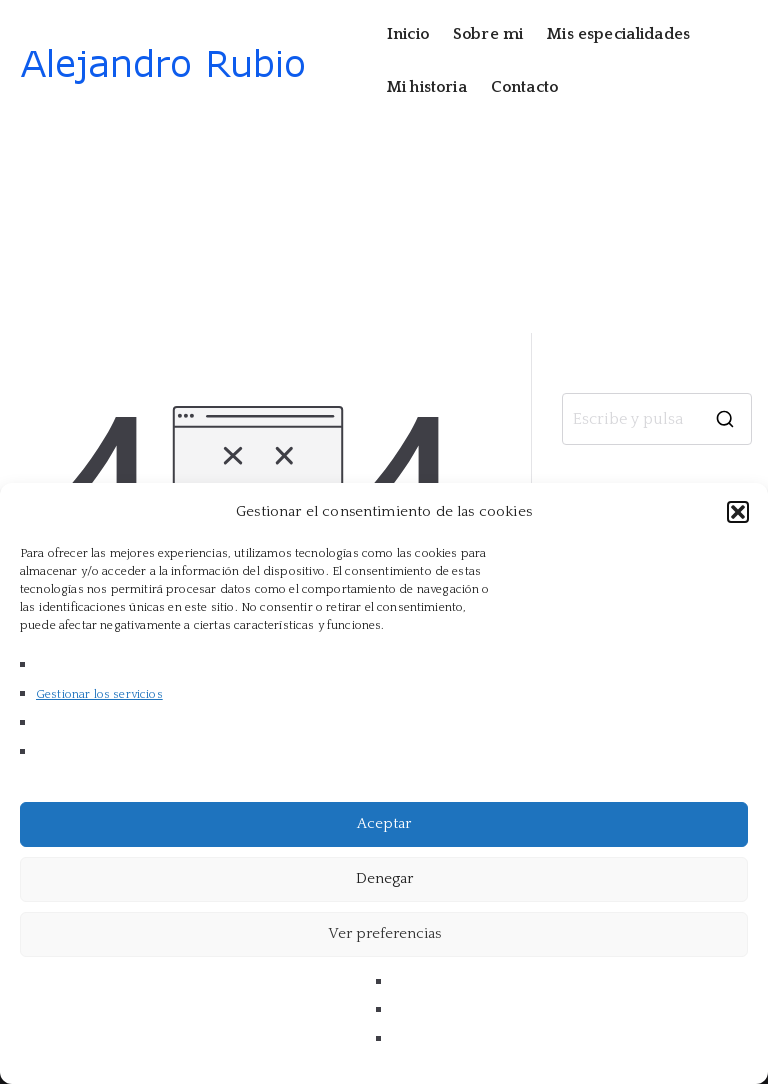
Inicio (408, 34)
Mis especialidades (618, 34)
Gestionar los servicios (99, 694)
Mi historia (427, 87)
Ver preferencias (384, 933)
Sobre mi (488, 34)
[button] (738, 512)
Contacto (524, 87)
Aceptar (384, 823)
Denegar (384, 878)
